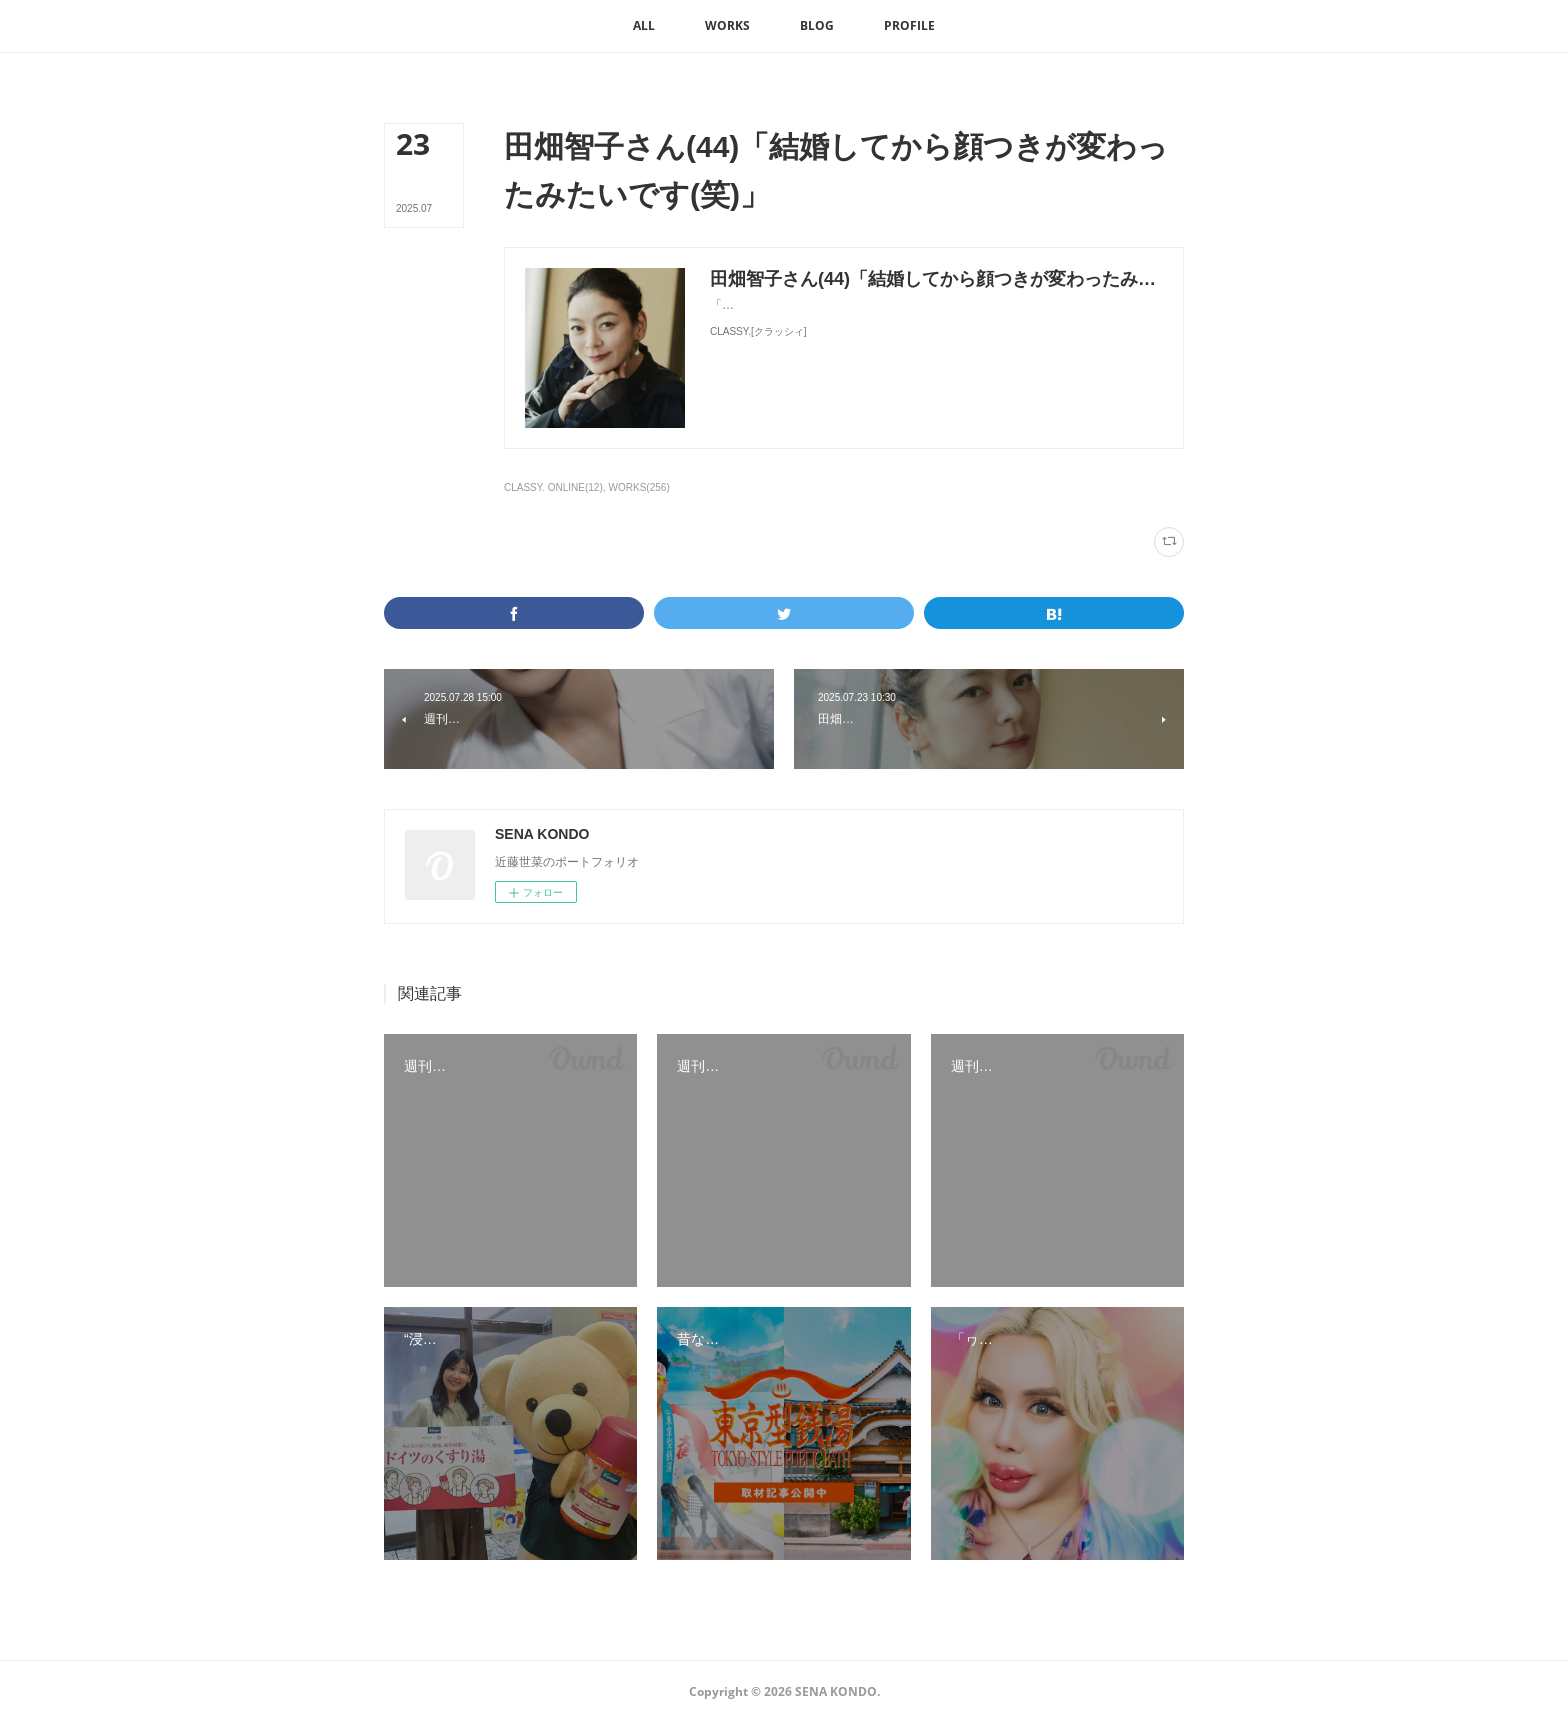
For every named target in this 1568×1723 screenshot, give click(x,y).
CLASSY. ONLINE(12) (553, 487)
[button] (644, 26)
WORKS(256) (639, 487)
